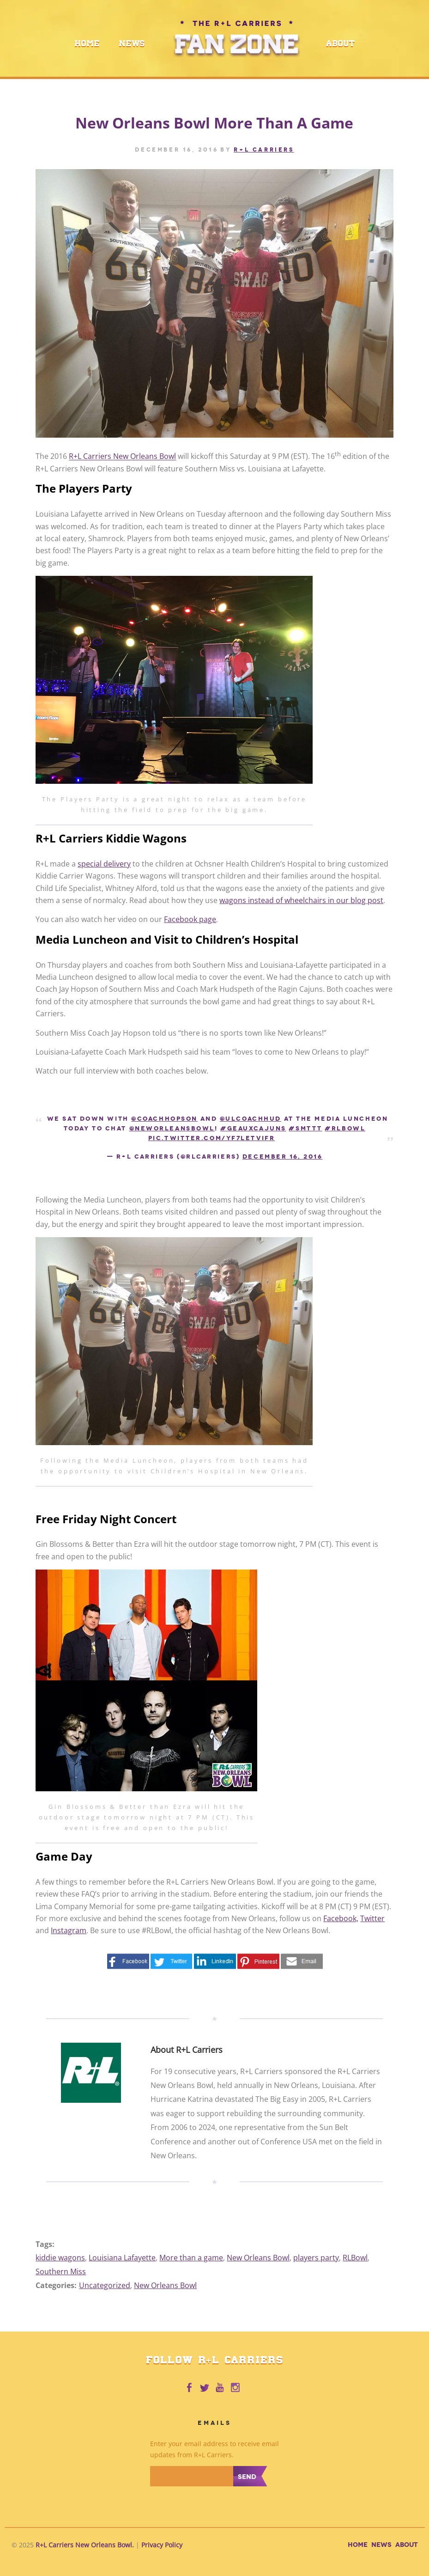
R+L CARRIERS (264, 149)
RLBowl (355, 2257)
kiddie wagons (60, 2257)
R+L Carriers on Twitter (204, 2387)
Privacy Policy (161, 2544)
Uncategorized (104, 2285)
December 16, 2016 (282, 1156)
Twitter (372, 1918)
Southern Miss (61, 2271)
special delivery (104, 864)
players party (316, 2257)
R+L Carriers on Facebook (188, 2387)
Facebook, (340, 1918)
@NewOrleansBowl (172, 1128)
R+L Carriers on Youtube (220, 2387)
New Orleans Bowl (258, 2257)
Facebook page (190, 919)
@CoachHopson (164, 1119)
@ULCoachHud (250, 1119)
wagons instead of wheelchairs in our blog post (301, 900)
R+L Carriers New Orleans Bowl (122, 457)
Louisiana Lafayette (122, 2257)
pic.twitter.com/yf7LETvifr (211, 1138)
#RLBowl (345, 1128)
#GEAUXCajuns (253, 1128)
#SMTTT (305, 1128)
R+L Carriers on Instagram (236, 2387)
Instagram (68, 1930)
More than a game (191, 2257)
